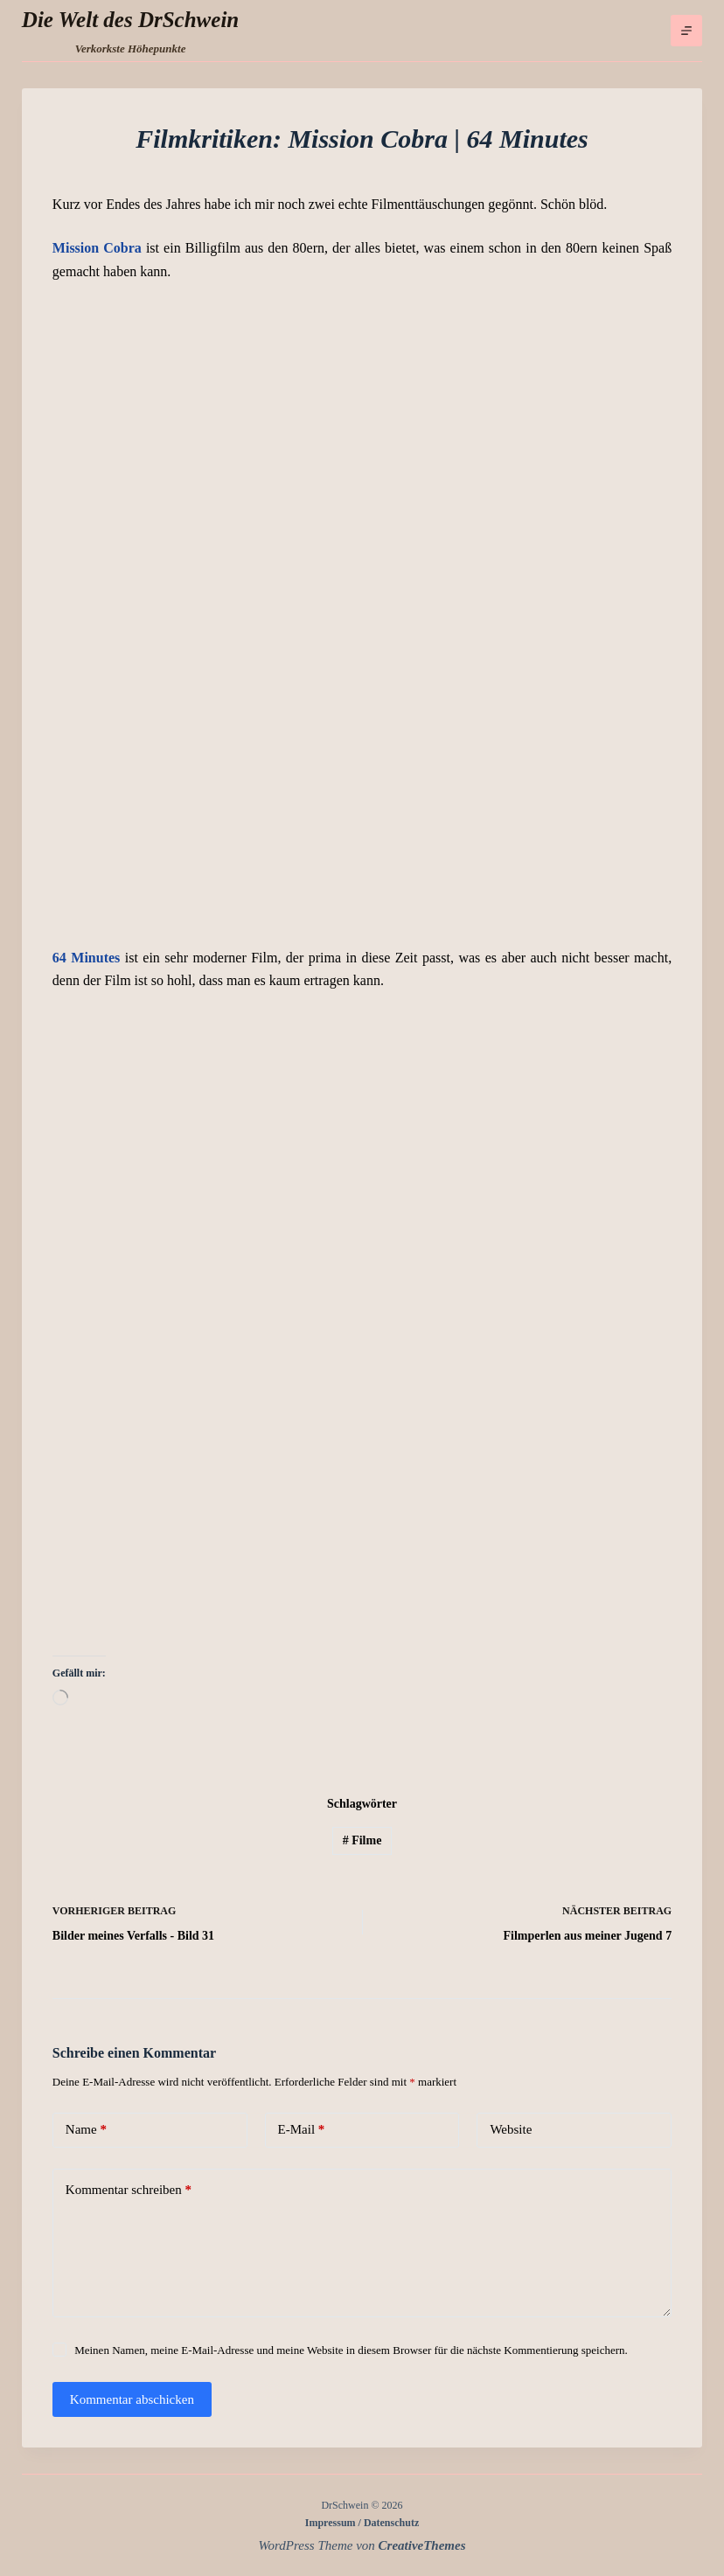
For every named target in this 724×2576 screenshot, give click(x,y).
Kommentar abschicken (132, 2399)
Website (511, 2129)
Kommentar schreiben (128, 2190)
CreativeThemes (422, 2545)
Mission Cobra (97, 247)
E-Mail (301, 2130)
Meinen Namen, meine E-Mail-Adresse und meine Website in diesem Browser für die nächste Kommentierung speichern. (351, 2350)
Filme (362, 1840)
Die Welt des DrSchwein (130, 19)
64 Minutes (86, 957)
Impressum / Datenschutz (362, 2523)
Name (86, 2130)
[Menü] (686, 30)
